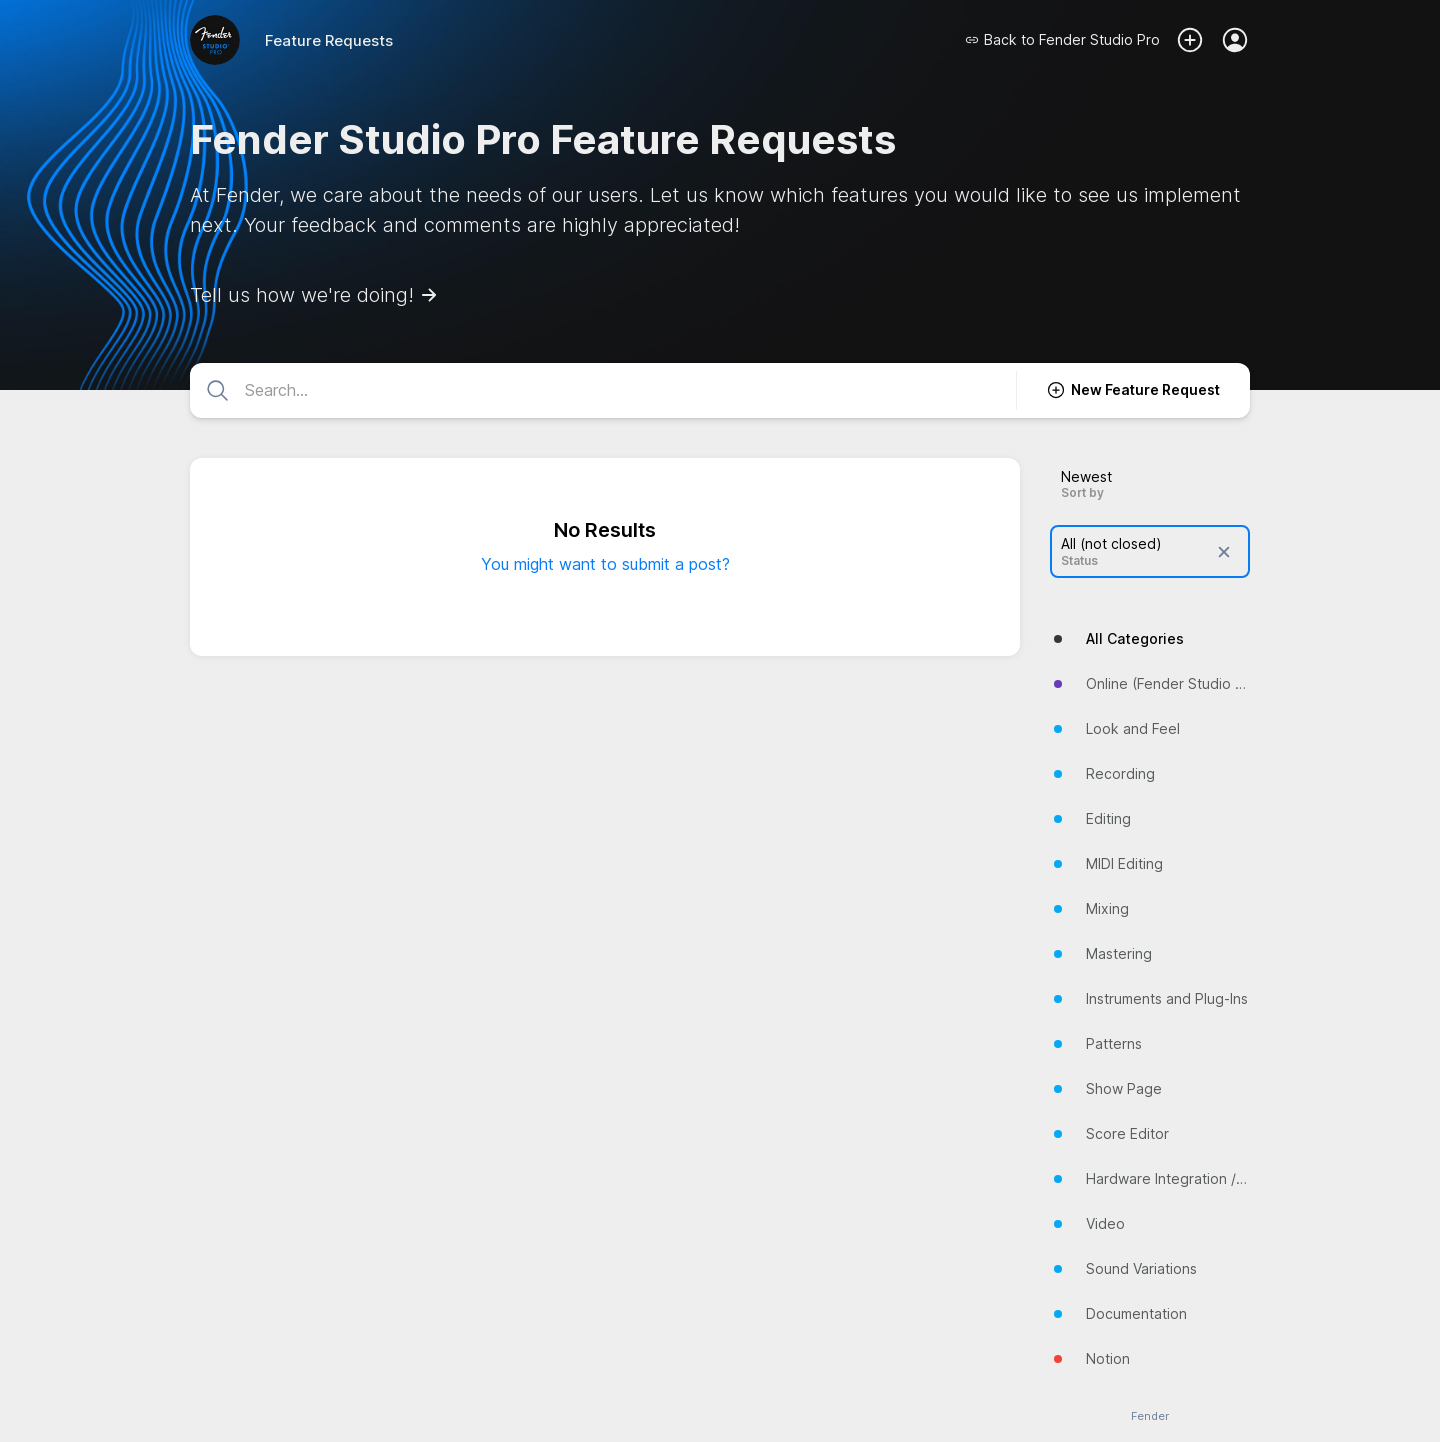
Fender (1150, 1416)
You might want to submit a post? (605, 564)
